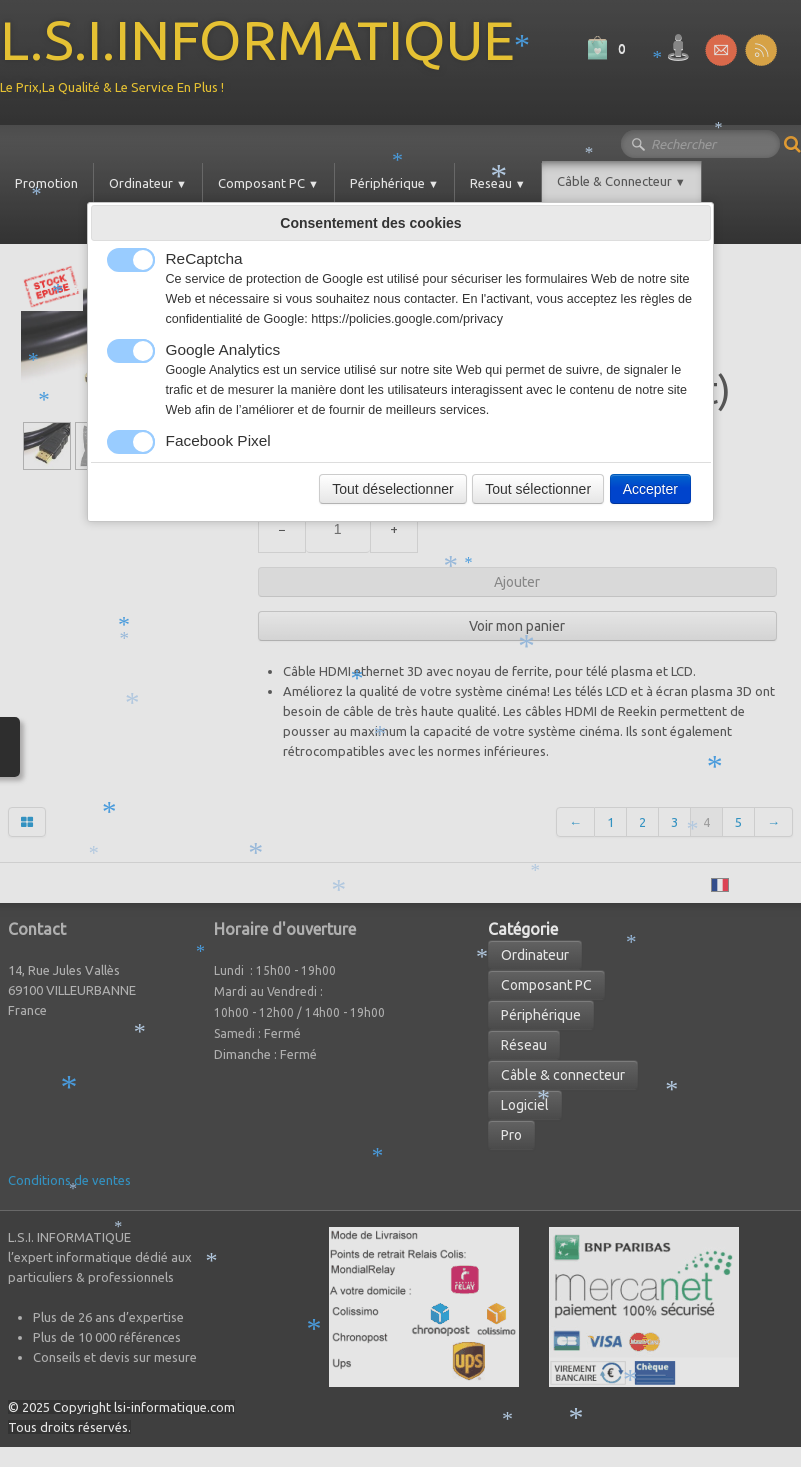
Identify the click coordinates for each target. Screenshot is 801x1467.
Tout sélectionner (538, 489)
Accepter (650, 489)
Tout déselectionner (392, 489)
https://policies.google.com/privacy (407, 319)
